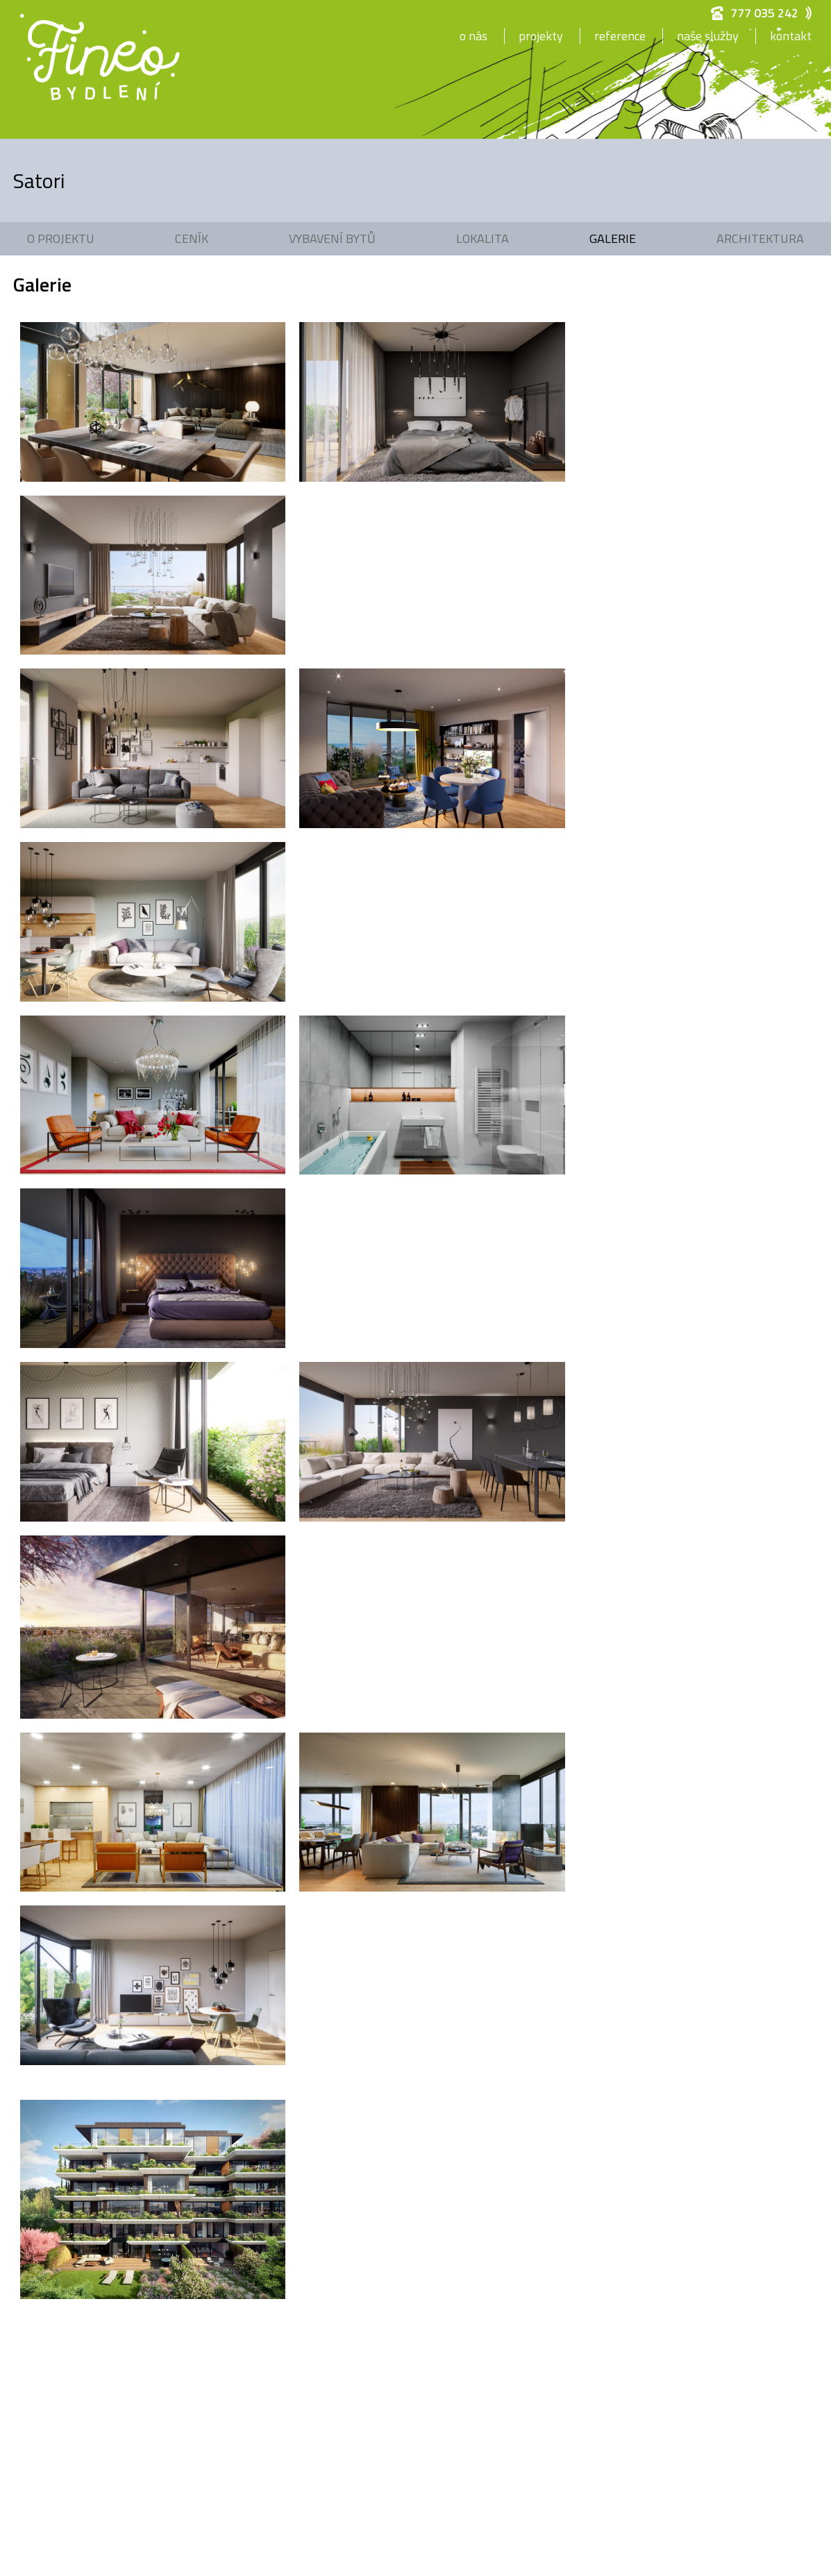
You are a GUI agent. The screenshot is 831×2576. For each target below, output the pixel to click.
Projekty (541, 35)
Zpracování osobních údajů (464, 2230)
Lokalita (482, 238)
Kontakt (791, 35)
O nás (473, 35)
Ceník (191, 238)
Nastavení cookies (445, 2249)
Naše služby (708, 35)
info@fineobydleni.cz (451, 2170)
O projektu (60, 238)
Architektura (760, 238)
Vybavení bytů (332, 238)
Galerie (612, 238)
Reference (620, 35)
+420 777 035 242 (447, 2151)
